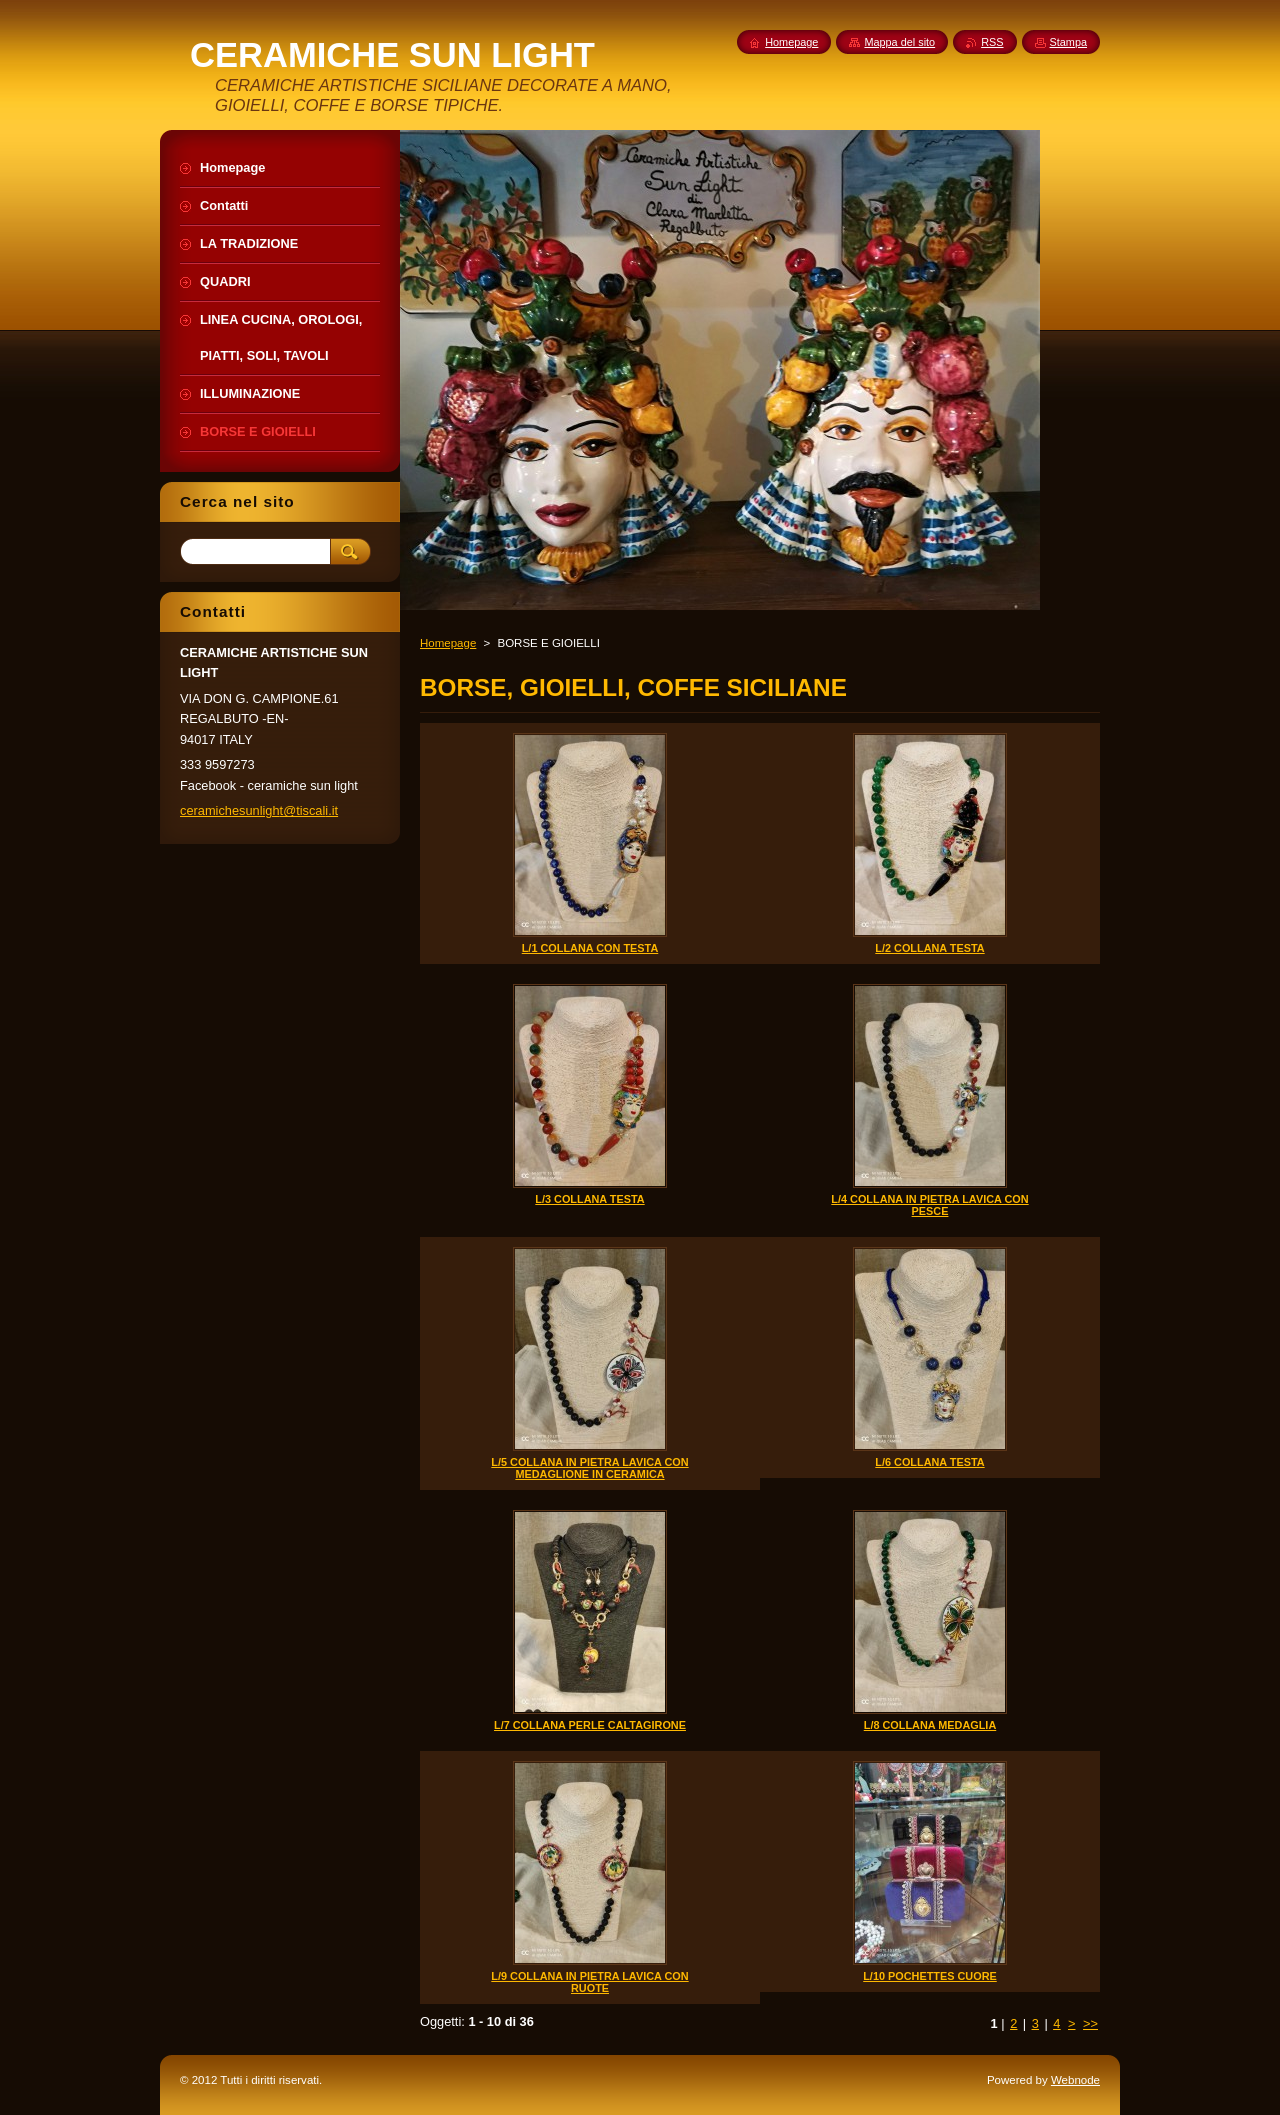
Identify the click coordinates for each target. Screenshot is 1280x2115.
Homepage (448, 643)
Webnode (1075, 2080)
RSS (992, 42)
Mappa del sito (899, 42)
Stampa (1068, 42)
